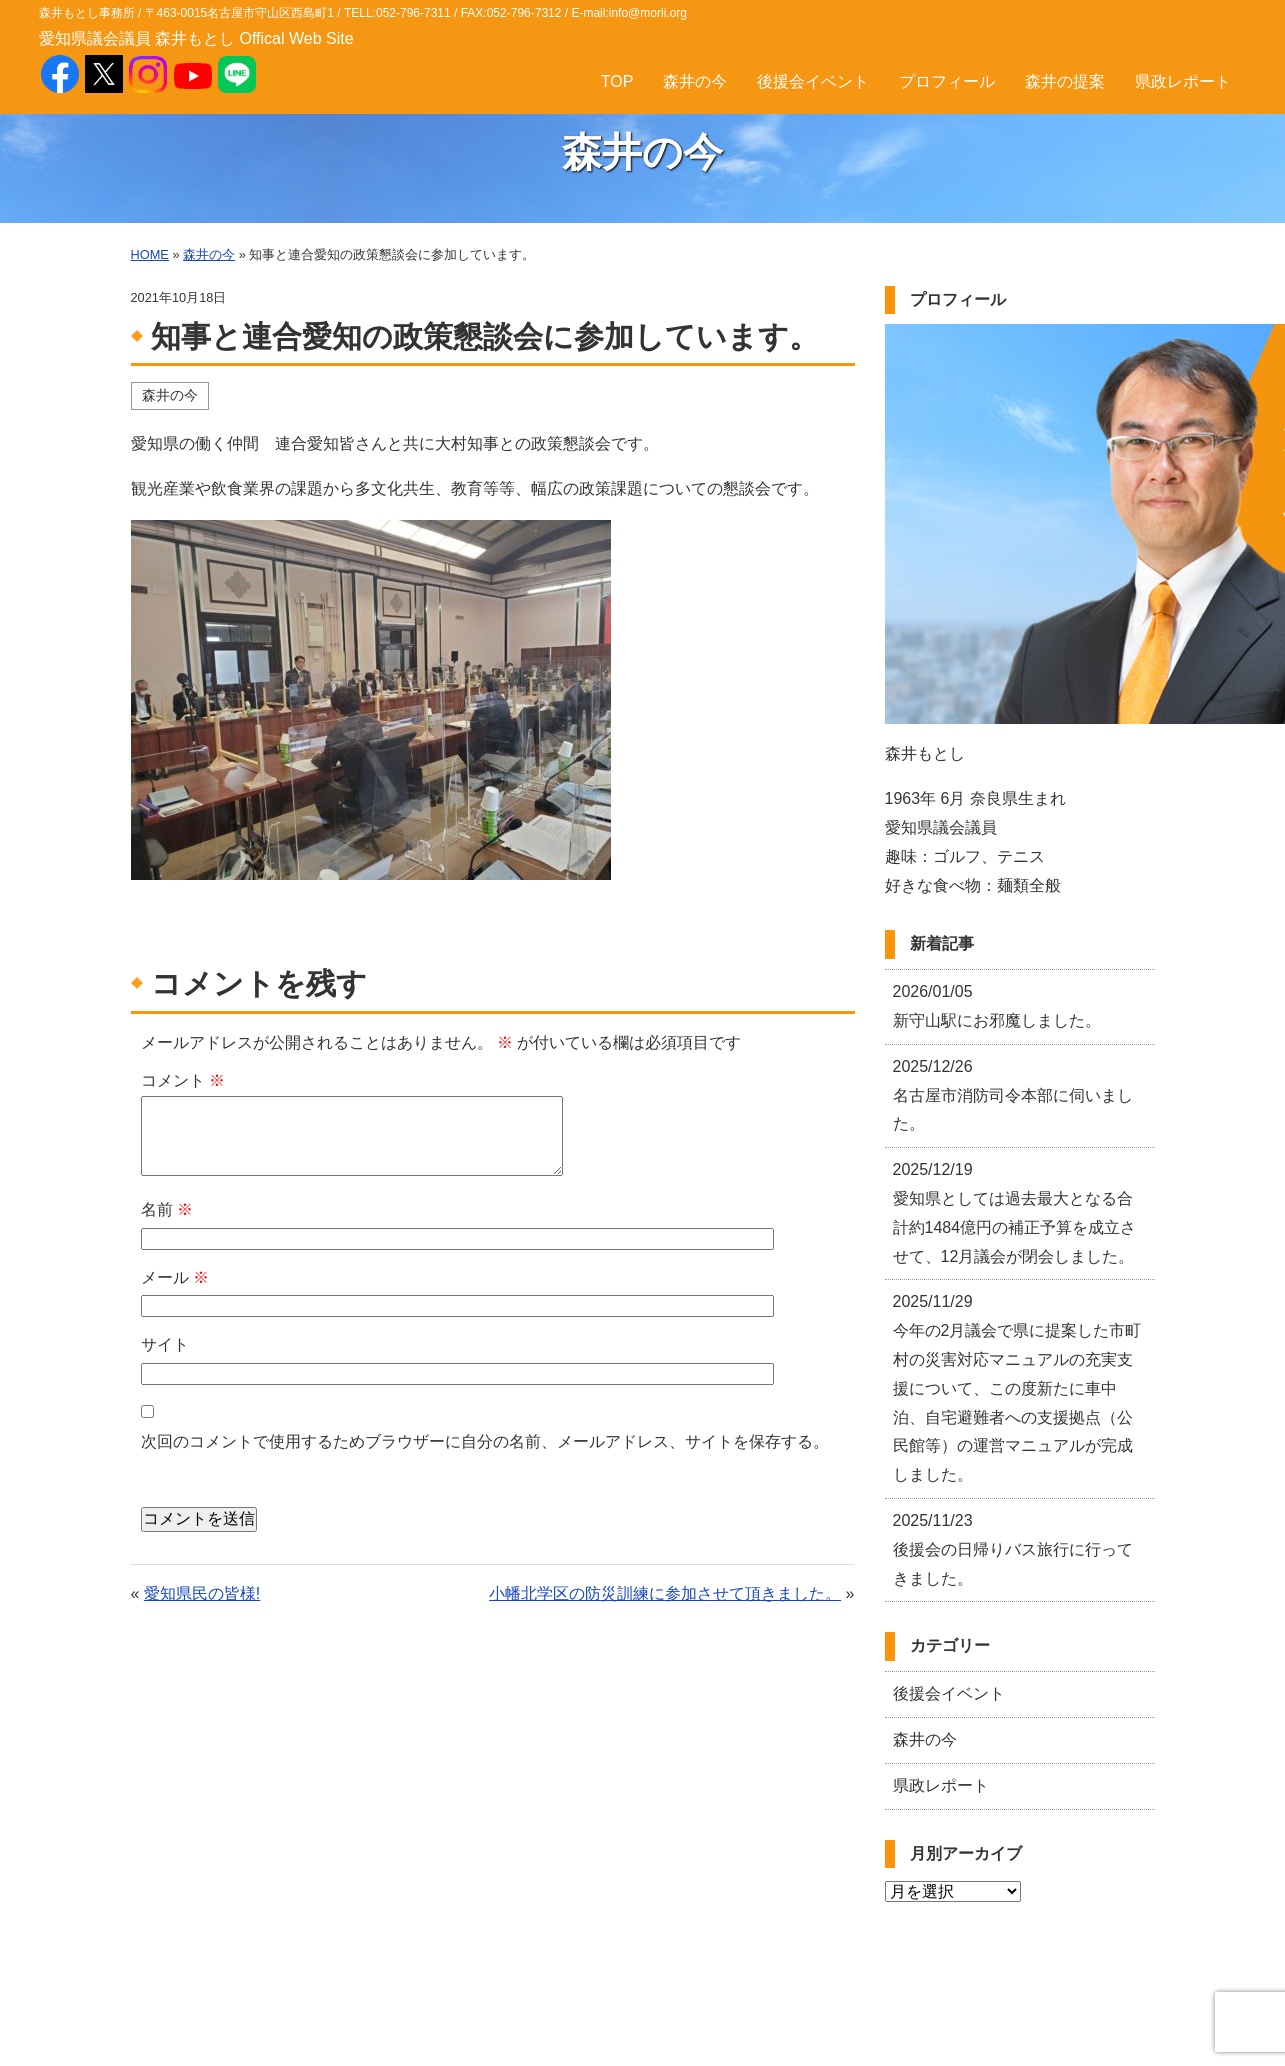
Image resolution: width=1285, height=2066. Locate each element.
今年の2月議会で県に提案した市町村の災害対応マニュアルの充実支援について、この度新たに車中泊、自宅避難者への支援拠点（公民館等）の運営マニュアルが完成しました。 (1017, 1388)
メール (175, 1277)
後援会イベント (813, 81)
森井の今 (695, 81)
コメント (183, 1080)
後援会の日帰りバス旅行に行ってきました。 (1013, 1549)
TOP (617, 81)
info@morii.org (648, 13)
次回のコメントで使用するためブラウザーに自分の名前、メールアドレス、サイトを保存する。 (485, 1441)
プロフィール (947, 81)
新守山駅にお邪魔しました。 (997, 1006)
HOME (150, 254)
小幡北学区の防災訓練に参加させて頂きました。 (665, 1593)
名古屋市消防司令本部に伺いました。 (1013, 1095)
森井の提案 (1065, 81)
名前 (167, 1209)
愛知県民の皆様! (202, 1593)
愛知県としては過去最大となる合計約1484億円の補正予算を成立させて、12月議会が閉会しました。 (1015, 1212)
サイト (165, 1344)
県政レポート (1183, 81)
